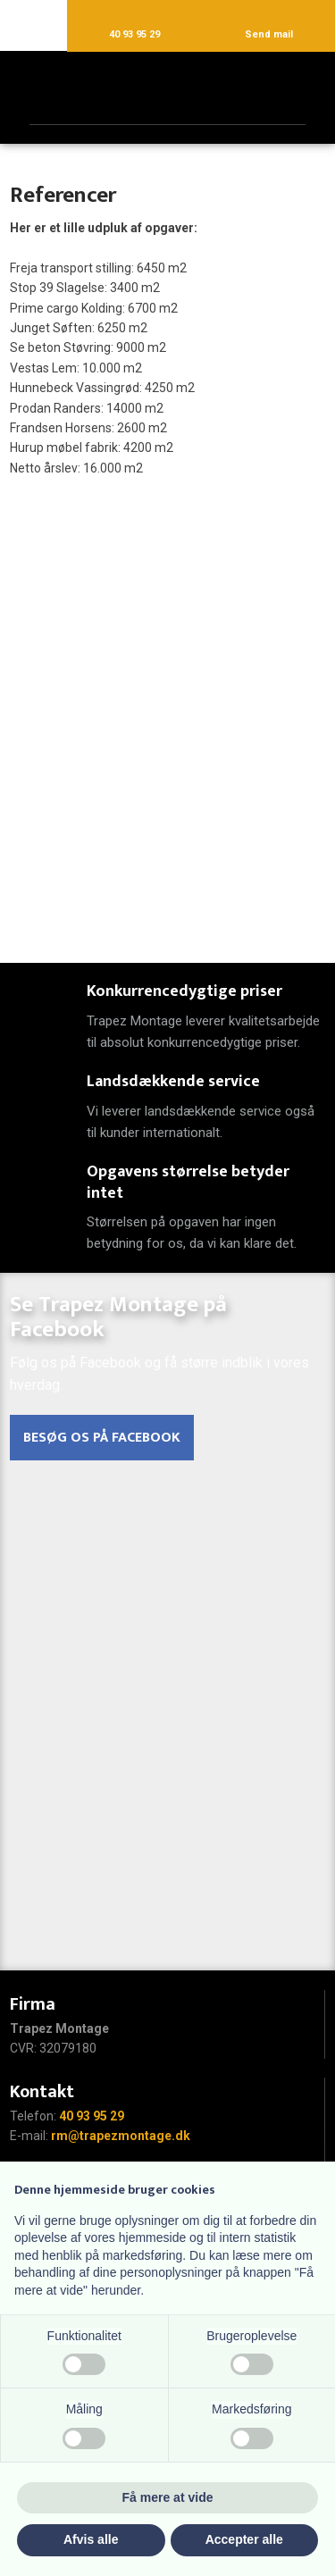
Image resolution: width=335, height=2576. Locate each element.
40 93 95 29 (91, 2116)
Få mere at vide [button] (168, 2497)
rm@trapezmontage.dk (120, 2136)
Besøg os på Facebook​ (101, 1438)
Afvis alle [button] (90, 2539)
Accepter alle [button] (244, 2539)
